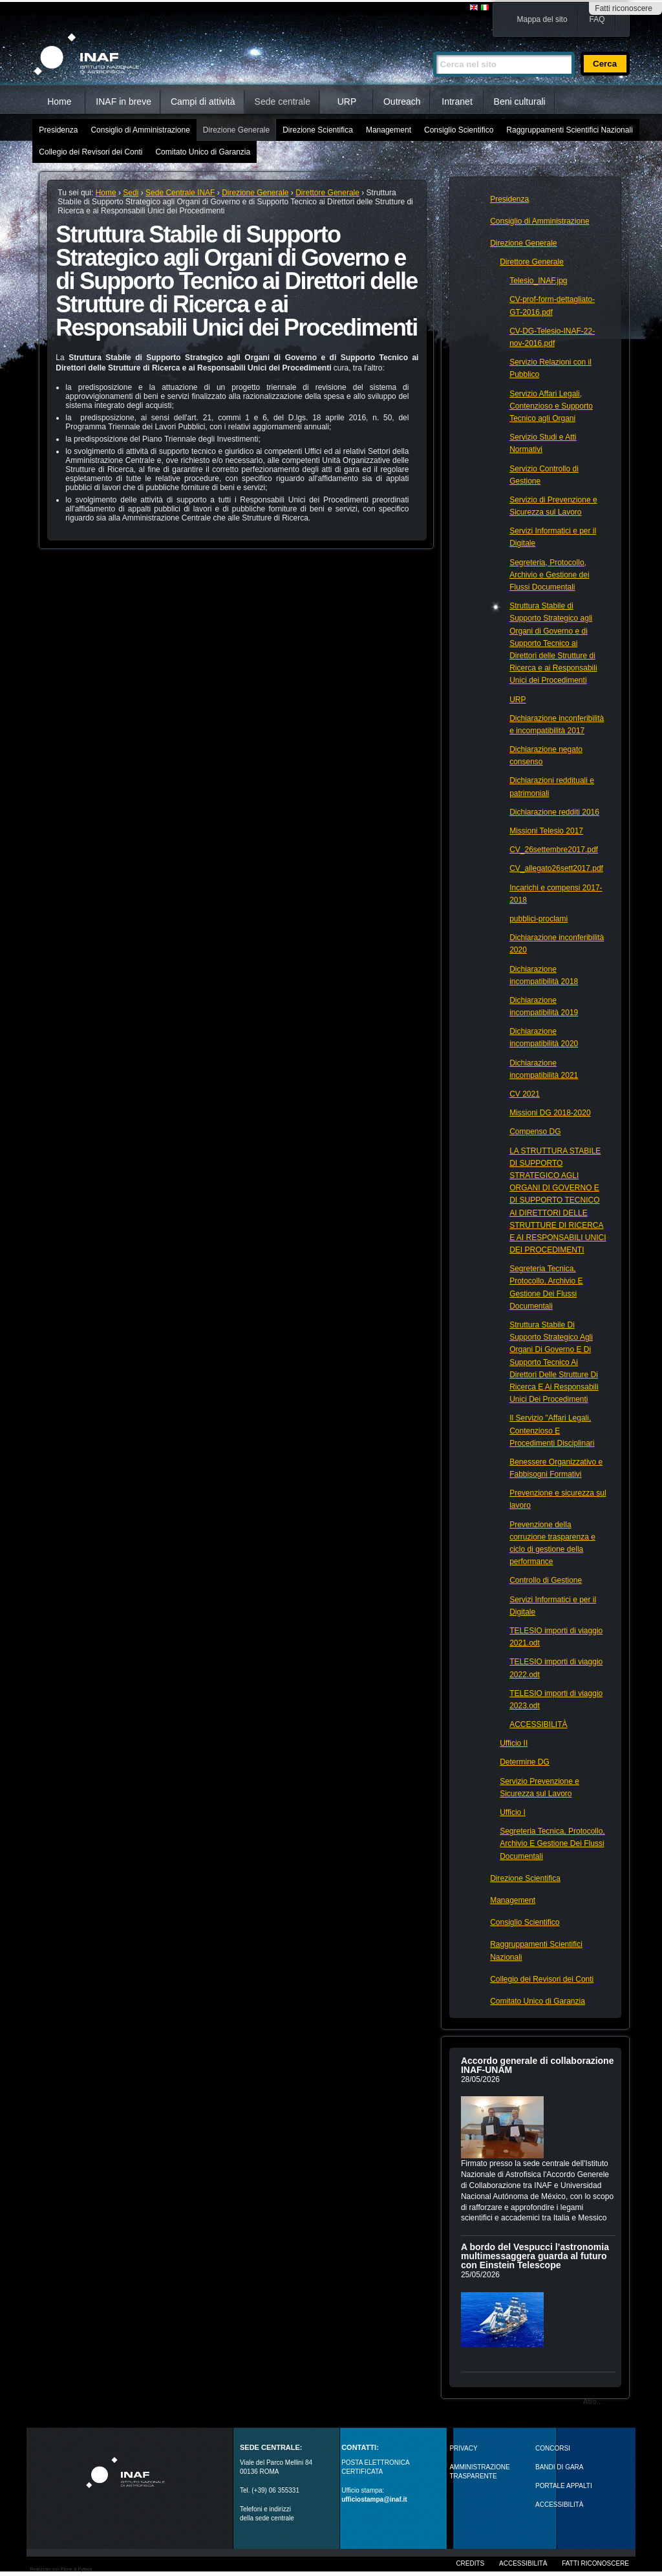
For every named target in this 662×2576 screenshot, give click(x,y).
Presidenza (58, 129)
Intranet (457, 101)
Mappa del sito (542, 19)
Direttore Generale (327, 192)
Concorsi (552, 2448)
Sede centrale (282, 101)
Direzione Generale (236, 129)
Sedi (130, 192)
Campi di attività (203, 101)
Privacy (463, 2448)
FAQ (597, 19)
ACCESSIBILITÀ (559, 2504)
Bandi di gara (559, 2467)
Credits (470, 2563)
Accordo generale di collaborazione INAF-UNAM (537, 2065)
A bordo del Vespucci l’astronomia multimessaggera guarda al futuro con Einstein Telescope (535, 2256)
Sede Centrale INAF (180, 192)
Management (388, 129)
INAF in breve (123, 101)
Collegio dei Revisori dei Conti (90, 151)
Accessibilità (523, 2563)
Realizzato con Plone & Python (61, 2569)
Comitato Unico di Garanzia (202, 151)
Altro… (593, 2401)
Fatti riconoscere (623, 8)
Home (59, 101)
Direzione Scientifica (318, 129)
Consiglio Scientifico (458, 129)
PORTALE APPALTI (563, 2485)
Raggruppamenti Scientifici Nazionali (569, 129)
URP (347, 101)
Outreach (402, 101)
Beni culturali (520, 101)
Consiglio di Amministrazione (140, 129)
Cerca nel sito (432, 46)
